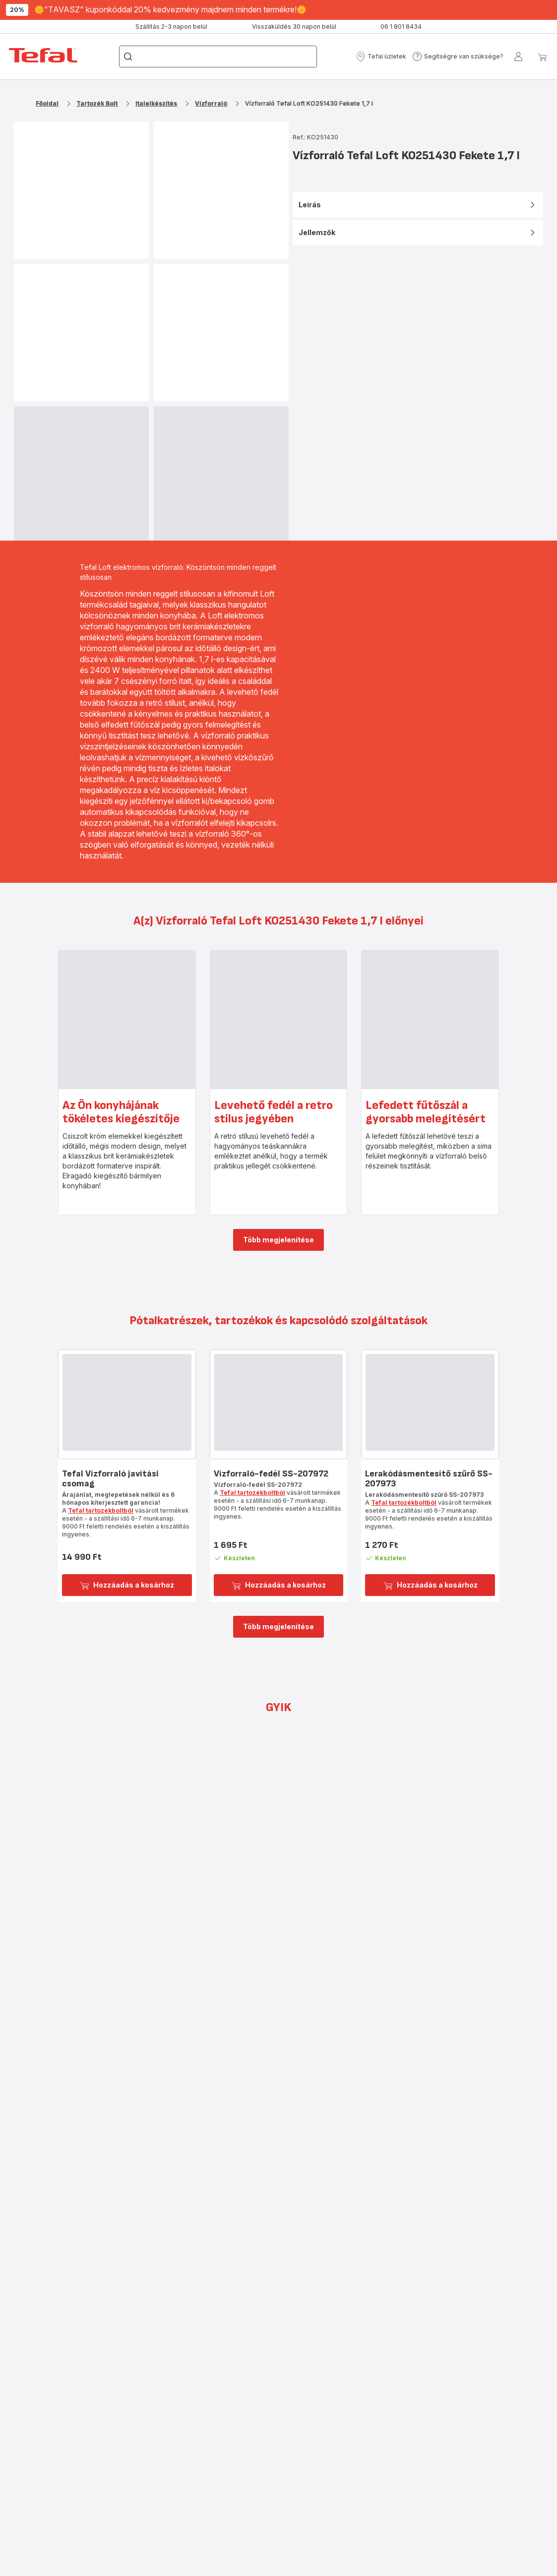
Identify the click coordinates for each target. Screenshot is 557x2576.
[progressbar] (81, 476)
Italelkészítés (156, 103)
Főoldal (47, 103)
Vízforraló (211, 103)
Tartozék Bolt (97, 103)
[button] (381, 56)
